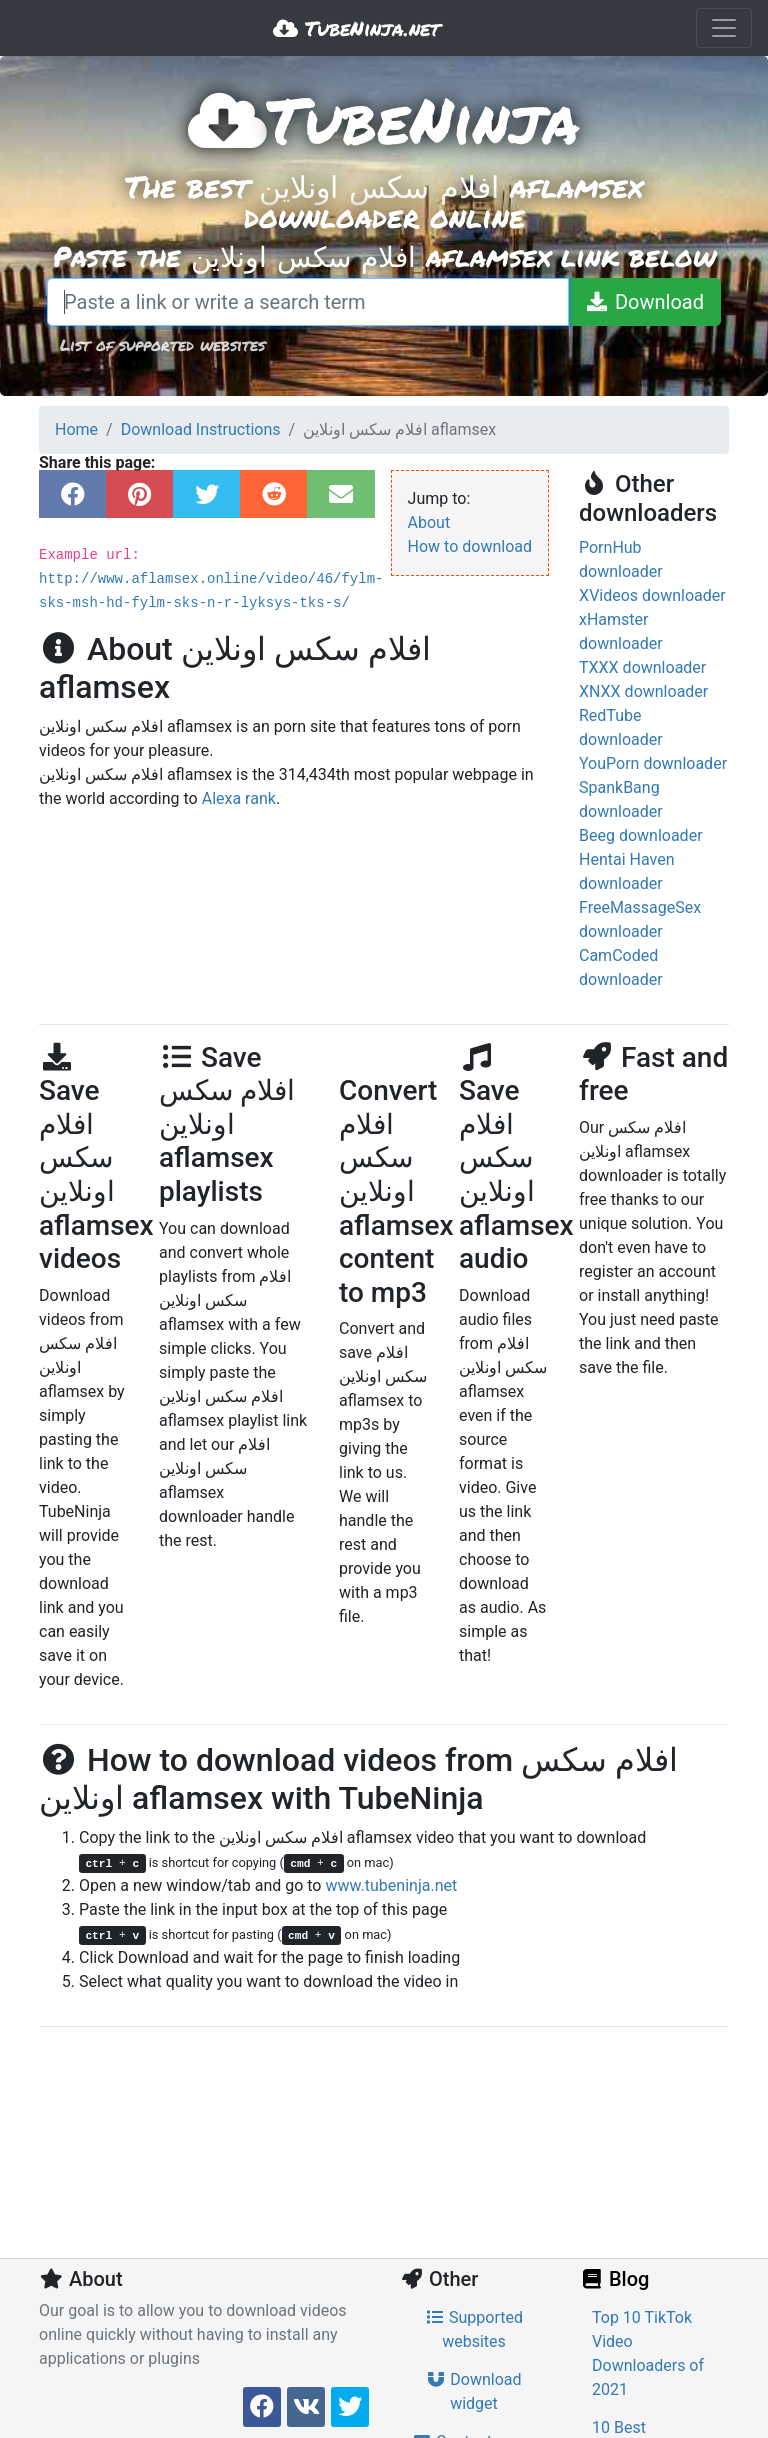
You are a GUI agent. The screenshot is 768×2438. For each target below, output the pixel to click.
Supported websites (474, 2329)
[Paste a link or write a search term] (308, 302)
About (429, 522)
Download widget (473, 2391)
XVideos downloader (652, 595)
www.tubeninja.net (391, 1885)
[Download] (644, 302)
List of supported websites (162, 344)
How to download (470, 546)
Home (76, 429)
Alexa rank (239, 798)
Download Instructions (201, 429)
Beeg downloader (641, 835)
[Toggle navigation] (724, 28)
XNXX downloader (643, 691)
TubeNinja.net (356, 28)
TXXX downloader (642, 667)
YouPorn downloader (653, 763)
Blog (614, 2279)
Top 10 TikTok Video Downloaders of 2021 (648, 2353)
